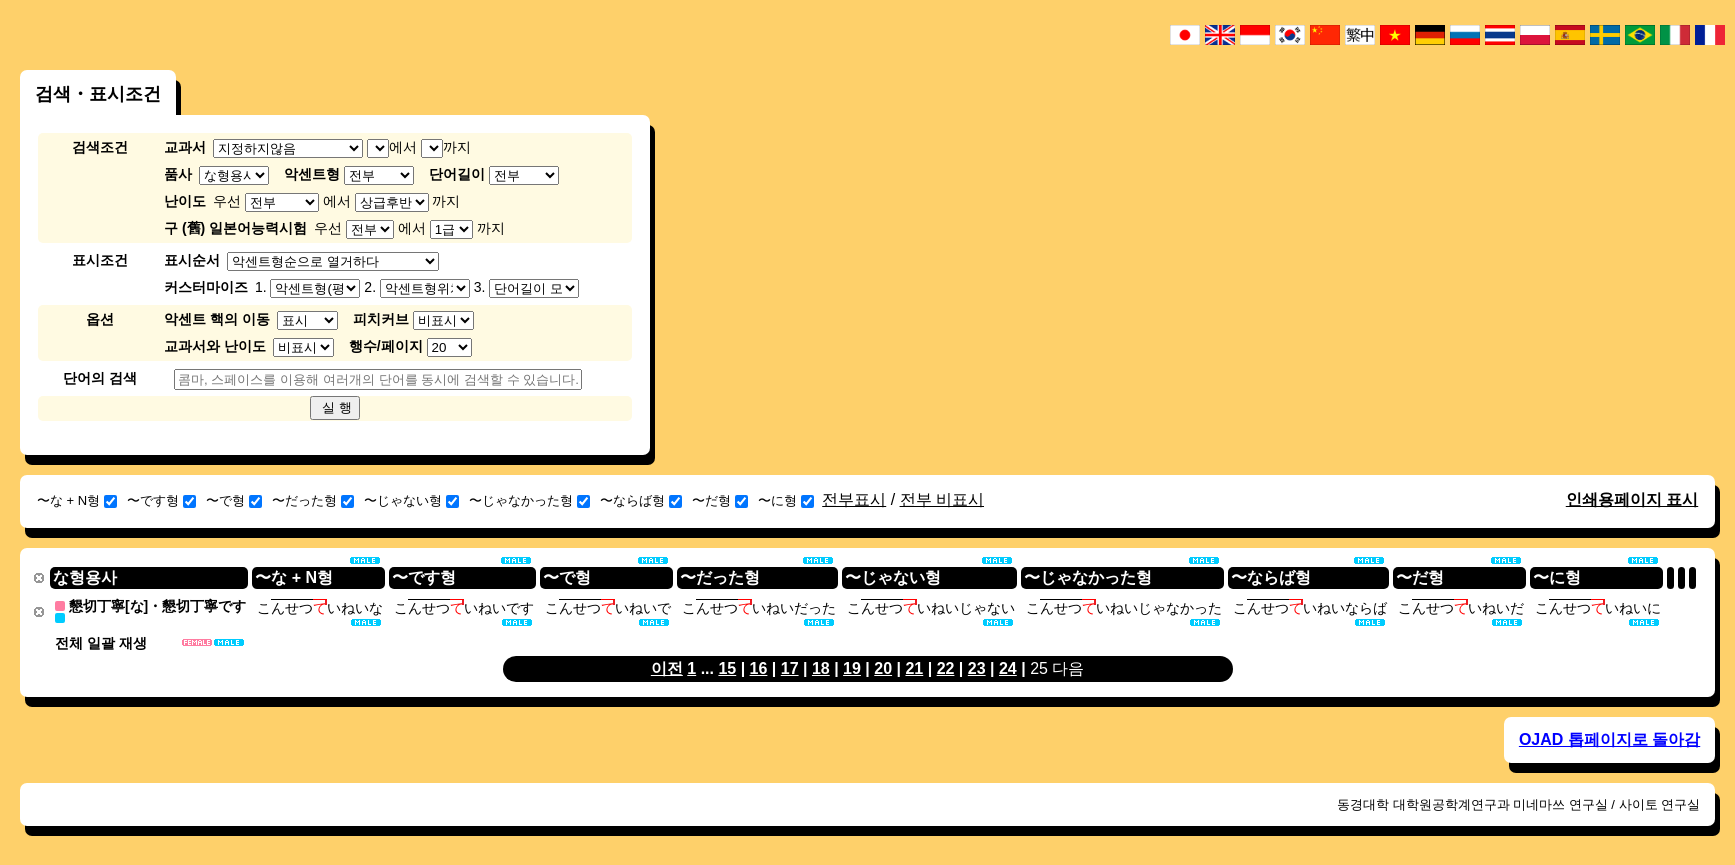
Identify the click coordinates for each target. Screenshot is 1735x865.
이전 (667, 667)
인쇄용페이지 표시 (1632, 499)
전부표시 (854, 499)
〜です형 (161, 500)
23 (977, 667)
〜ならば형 (641, 500)
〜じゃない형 (411, 500)
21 (914, 667)
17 (790, 667)
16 (759, 667)
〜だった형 (313, 500)
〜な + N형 (77, 500)
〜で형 (234, 500)
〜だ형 (720, 500)
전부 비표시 (942, 499)
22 (946, 667)
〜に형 (786, 500)
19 (852, 667)
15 (727, 667)
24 (1008, 667)
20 (883, 667)
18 (821, 667)
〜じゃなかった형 (529, 500)
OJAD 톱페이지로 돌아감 (1609, 738)
